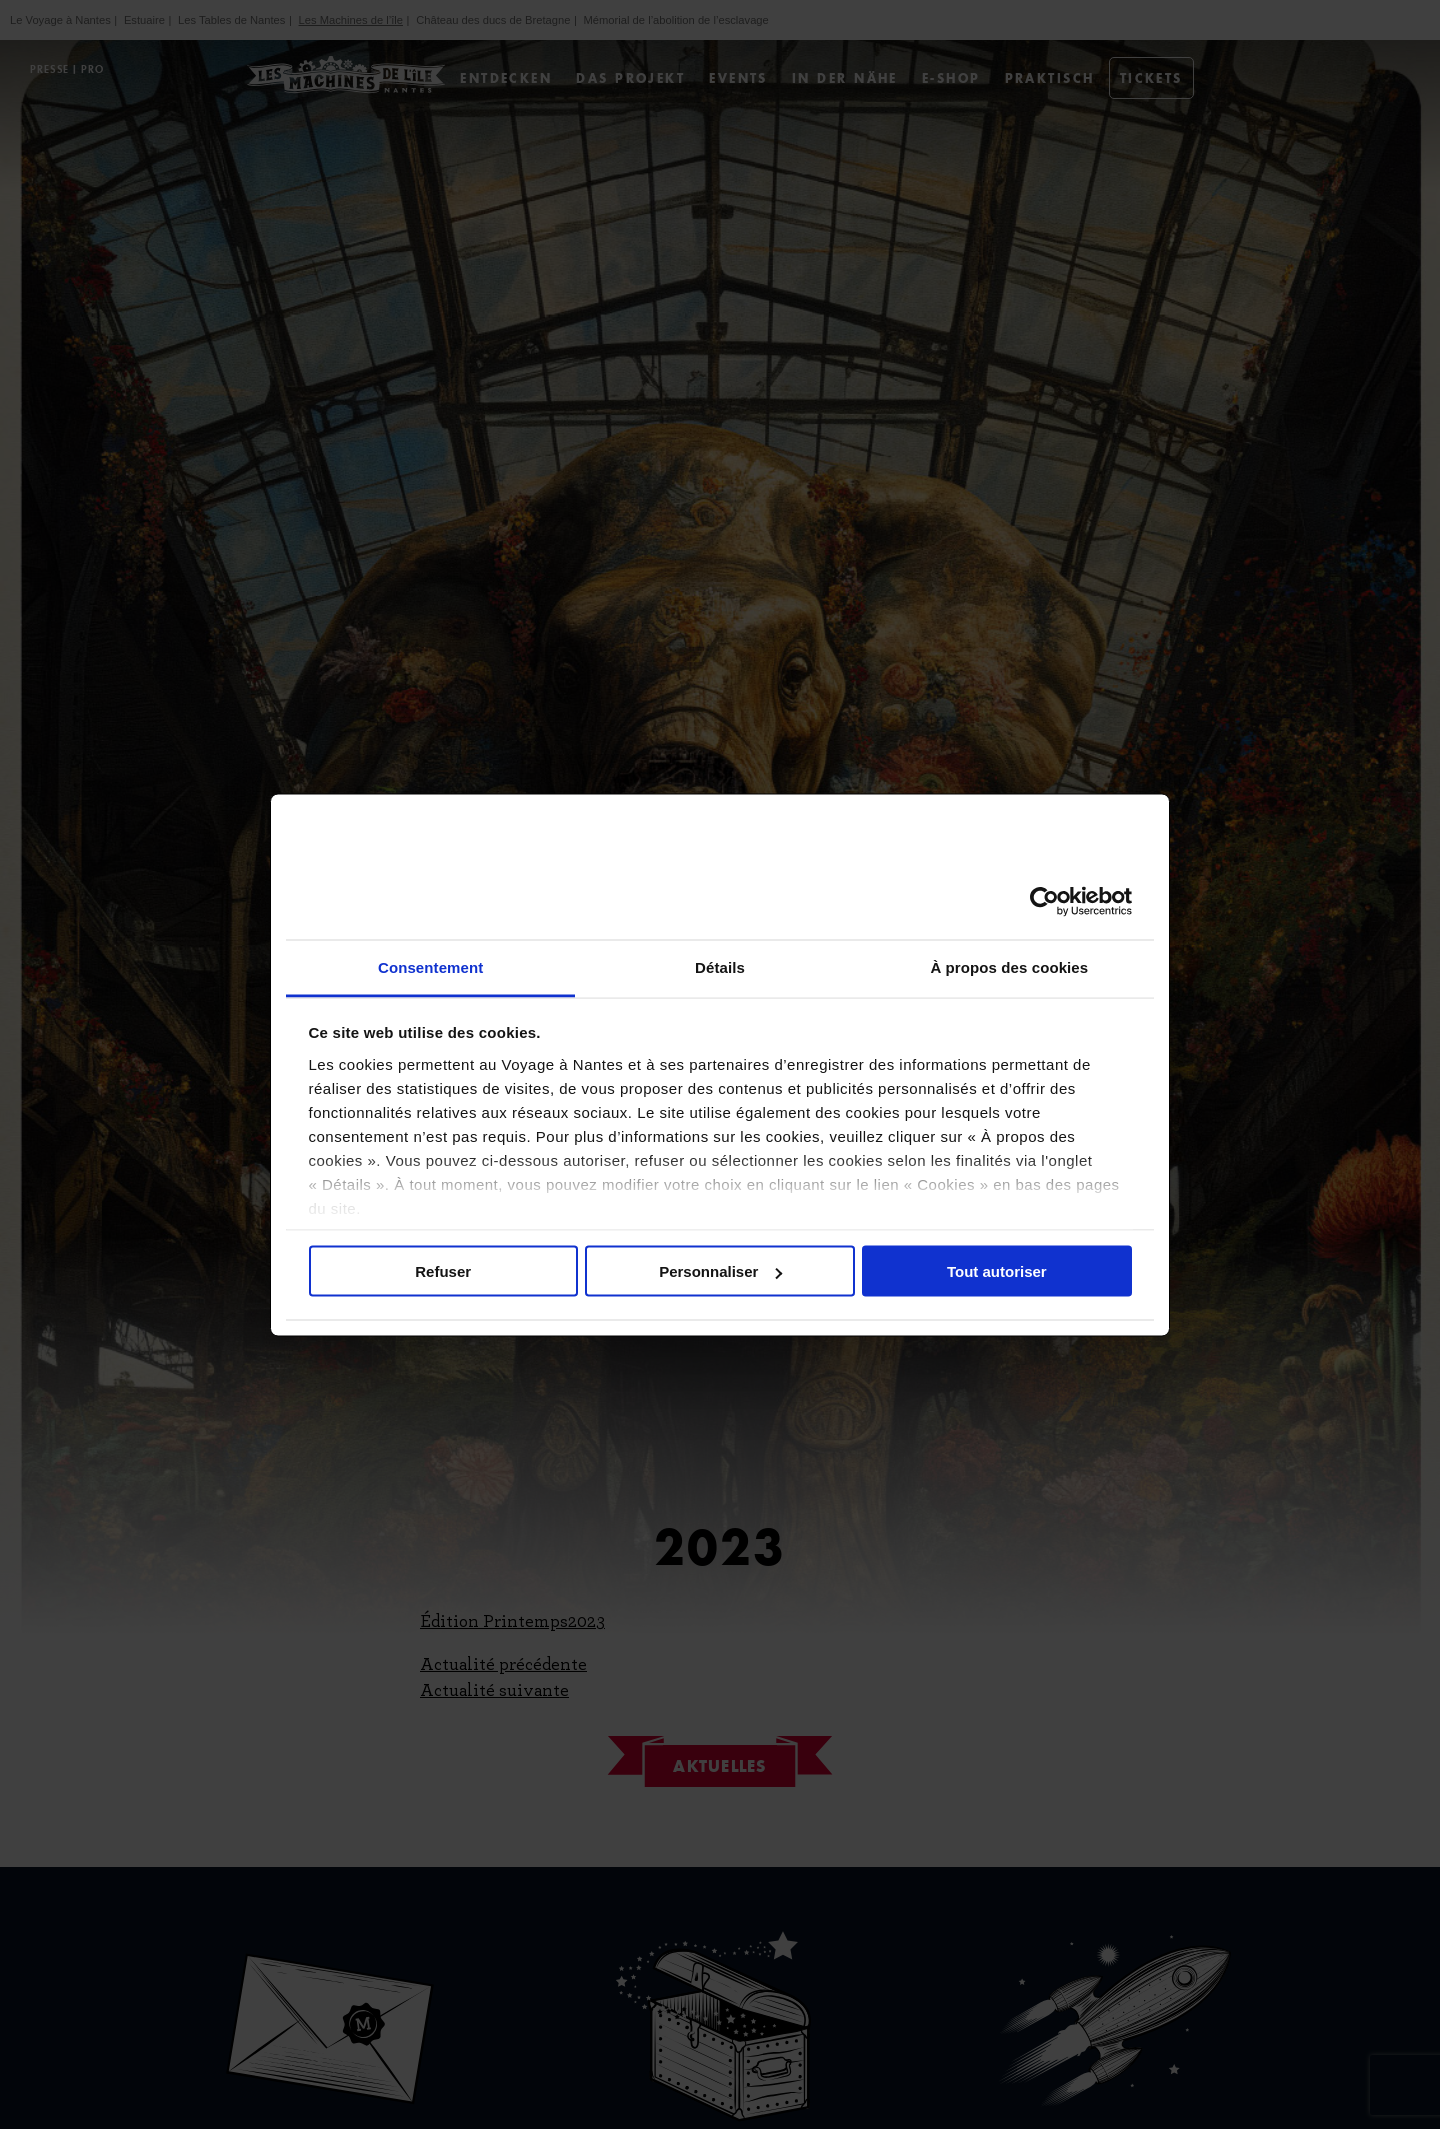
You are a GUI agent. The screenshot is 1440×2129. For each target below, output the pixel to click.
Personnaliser (720, 1271)
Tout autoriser (997, 1271)
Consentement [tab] (430, 966)
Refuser (443, 1271)
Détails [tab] (720, 966)
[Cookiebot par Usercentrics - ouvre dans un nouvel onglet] (1044, 902)
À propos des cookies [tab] (1009, 966)
